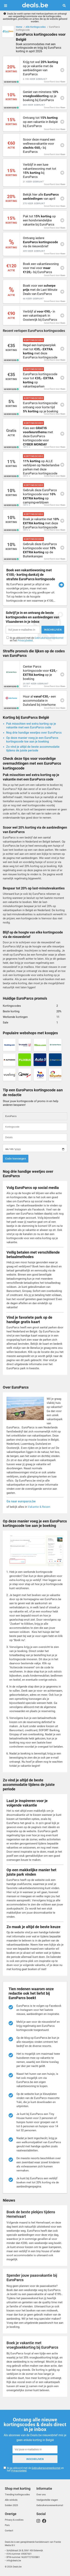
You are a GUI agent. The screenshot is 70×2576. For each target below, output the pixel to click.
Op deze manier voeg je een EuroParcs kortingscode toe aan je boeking (32, 739)
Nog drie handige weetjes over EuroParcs (34, 732)
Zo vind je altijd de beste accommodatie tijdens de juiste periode (33, 748)
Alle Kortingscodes (36, 26)
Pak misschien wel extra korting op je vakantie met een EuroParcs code (31, 725)
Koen (62, 81)
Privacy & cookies (14, 2519)
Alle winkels (11, 2499)
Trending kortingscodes (17, 2494)
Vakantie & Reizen (39, 1506)
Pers (7, 2525)
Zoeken (65, 5)
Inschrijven (53, 629)
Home (19, 26)
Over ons (41, 2494)
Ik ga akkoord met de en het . (36, 639)
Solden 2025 (11, 2505)
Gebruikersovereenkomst (49, 638)
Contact (9, 2530)
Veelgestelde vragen (47, 2499)
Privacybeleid (25, 640)
